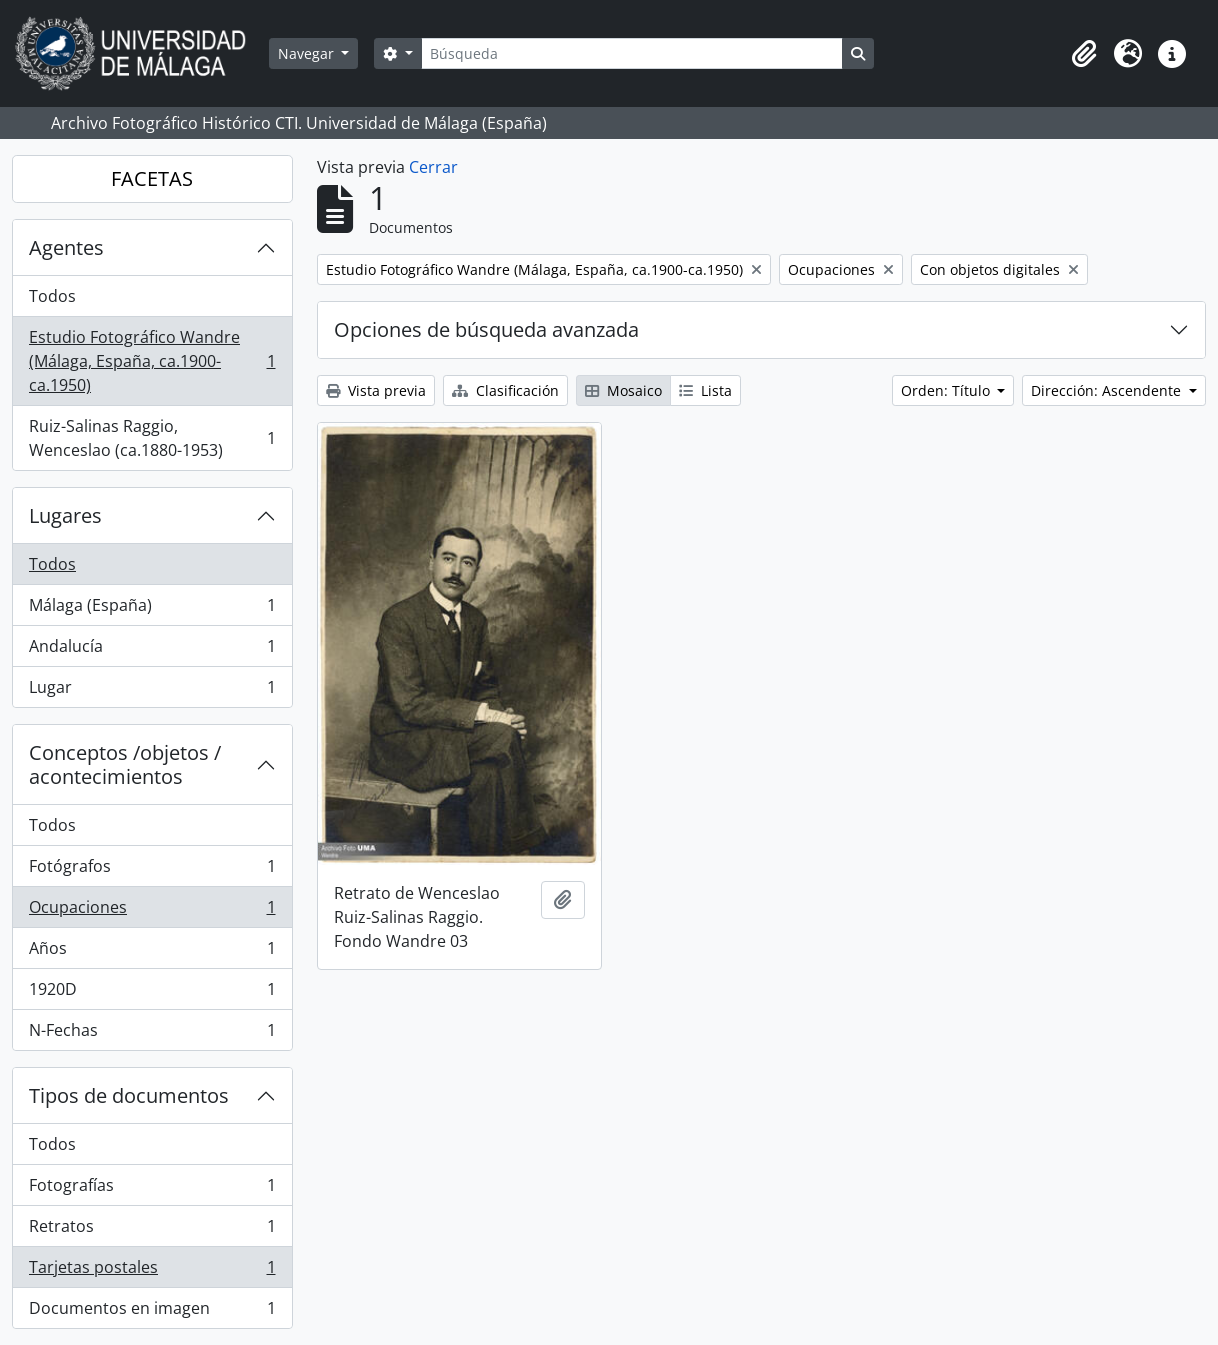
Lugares (65, 515)
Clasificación (505, 390)
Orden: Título (947, 390)
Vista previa (376, 390)
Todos (52, 296)
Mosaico (623, 390)
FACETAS (152, 178)
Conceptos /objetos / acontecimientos (125, 764)
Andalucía (152, 650)
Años (152, 952)
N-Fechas (152, 1034)
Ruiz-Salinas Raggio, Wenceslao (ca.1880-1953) (152, 438)
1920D (152, 993)
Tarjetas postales (152, 1271)
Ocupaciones (152, 911)
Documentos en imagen (152, 1312)
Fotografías (152, 1189)
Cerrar (433, 167)
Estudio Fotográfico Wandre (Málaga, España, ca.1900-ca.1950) (152, 361)
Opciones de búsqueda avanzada (486, 329)
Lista (705, 390)
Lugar (152, 691)
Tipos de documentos (129, 1095)
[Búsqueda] (632, 53)
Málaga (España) (152, 609)
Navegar (308, 53)
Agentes (66, 247)
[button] (1084, 54)
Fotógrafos (152, 870)
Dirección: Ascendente (1108, 390)
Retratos (152, 1230)
